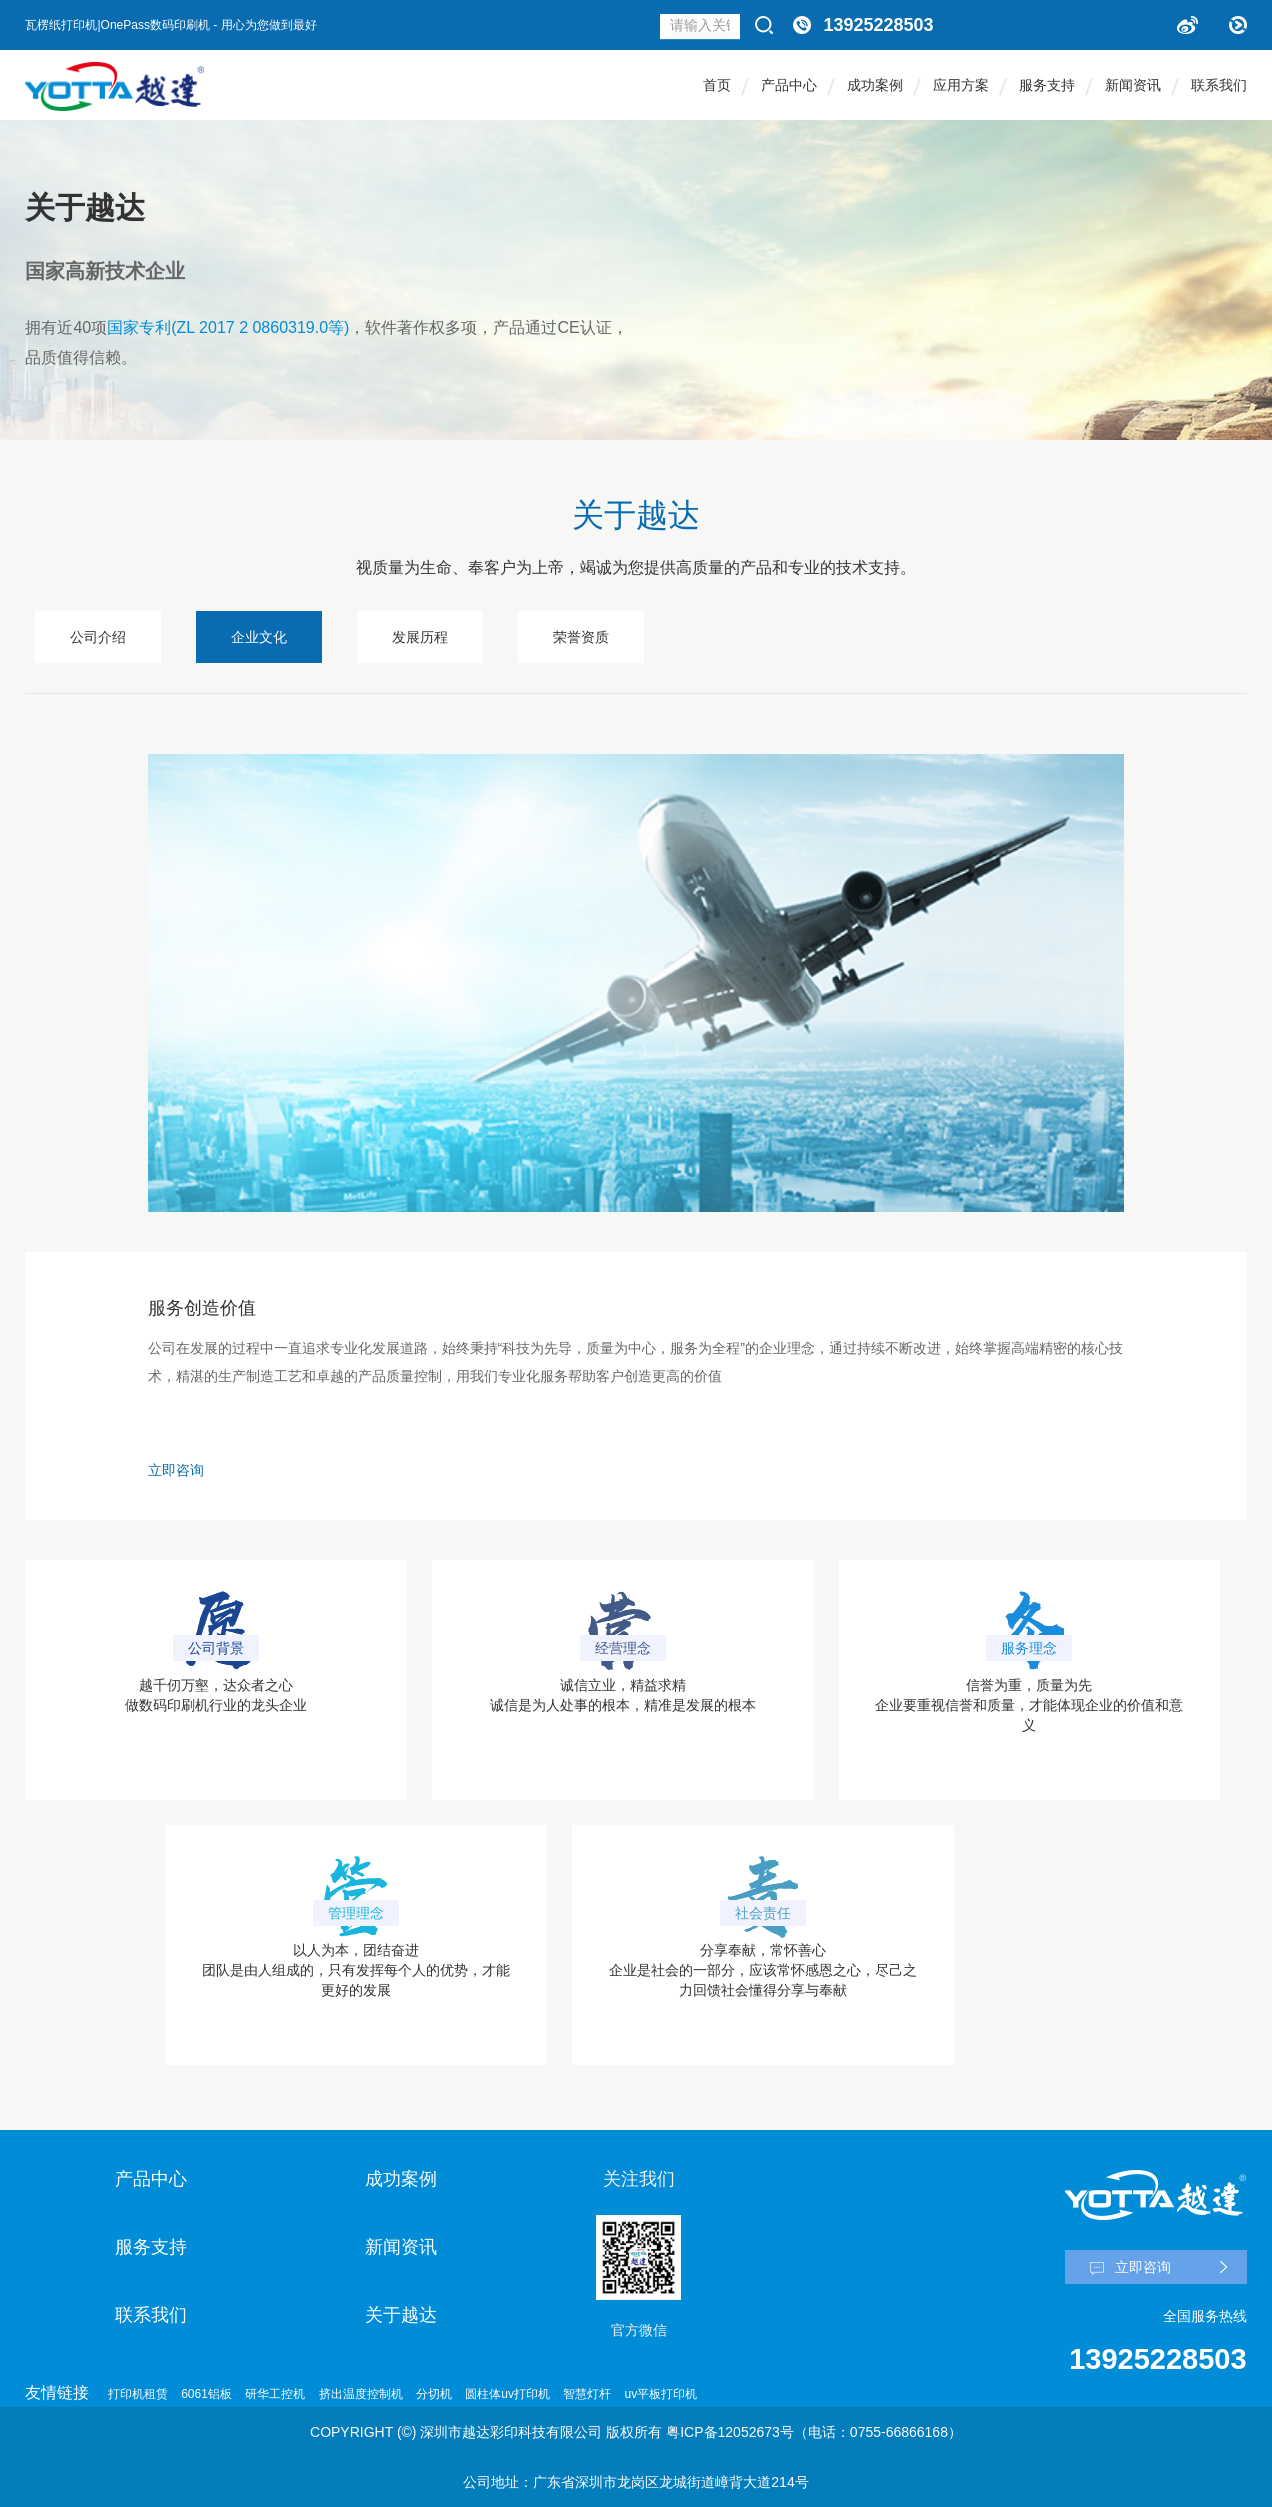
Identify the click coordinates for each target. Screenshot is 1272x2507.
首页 (717, 85)
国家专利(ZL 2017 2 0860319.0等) (228, 327)
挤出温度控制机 (361, 2394)
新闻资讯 (1133, 85)
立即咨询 (176, 1470)
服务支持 (1047, 85)
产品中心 (789, 85)
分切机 (434, 2394)
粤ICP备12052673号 (730, 2432)
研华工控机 (275, 2394)
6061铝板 (206, 2394)
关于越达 (401, 2315)
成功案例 (875, 85)
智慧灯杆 (587, 2394)
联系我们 (1219, 85)
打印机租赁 (138, 2394)
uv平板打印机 (661, 2394)
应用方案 (961, 85)
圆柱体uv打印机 (507, 2394)
